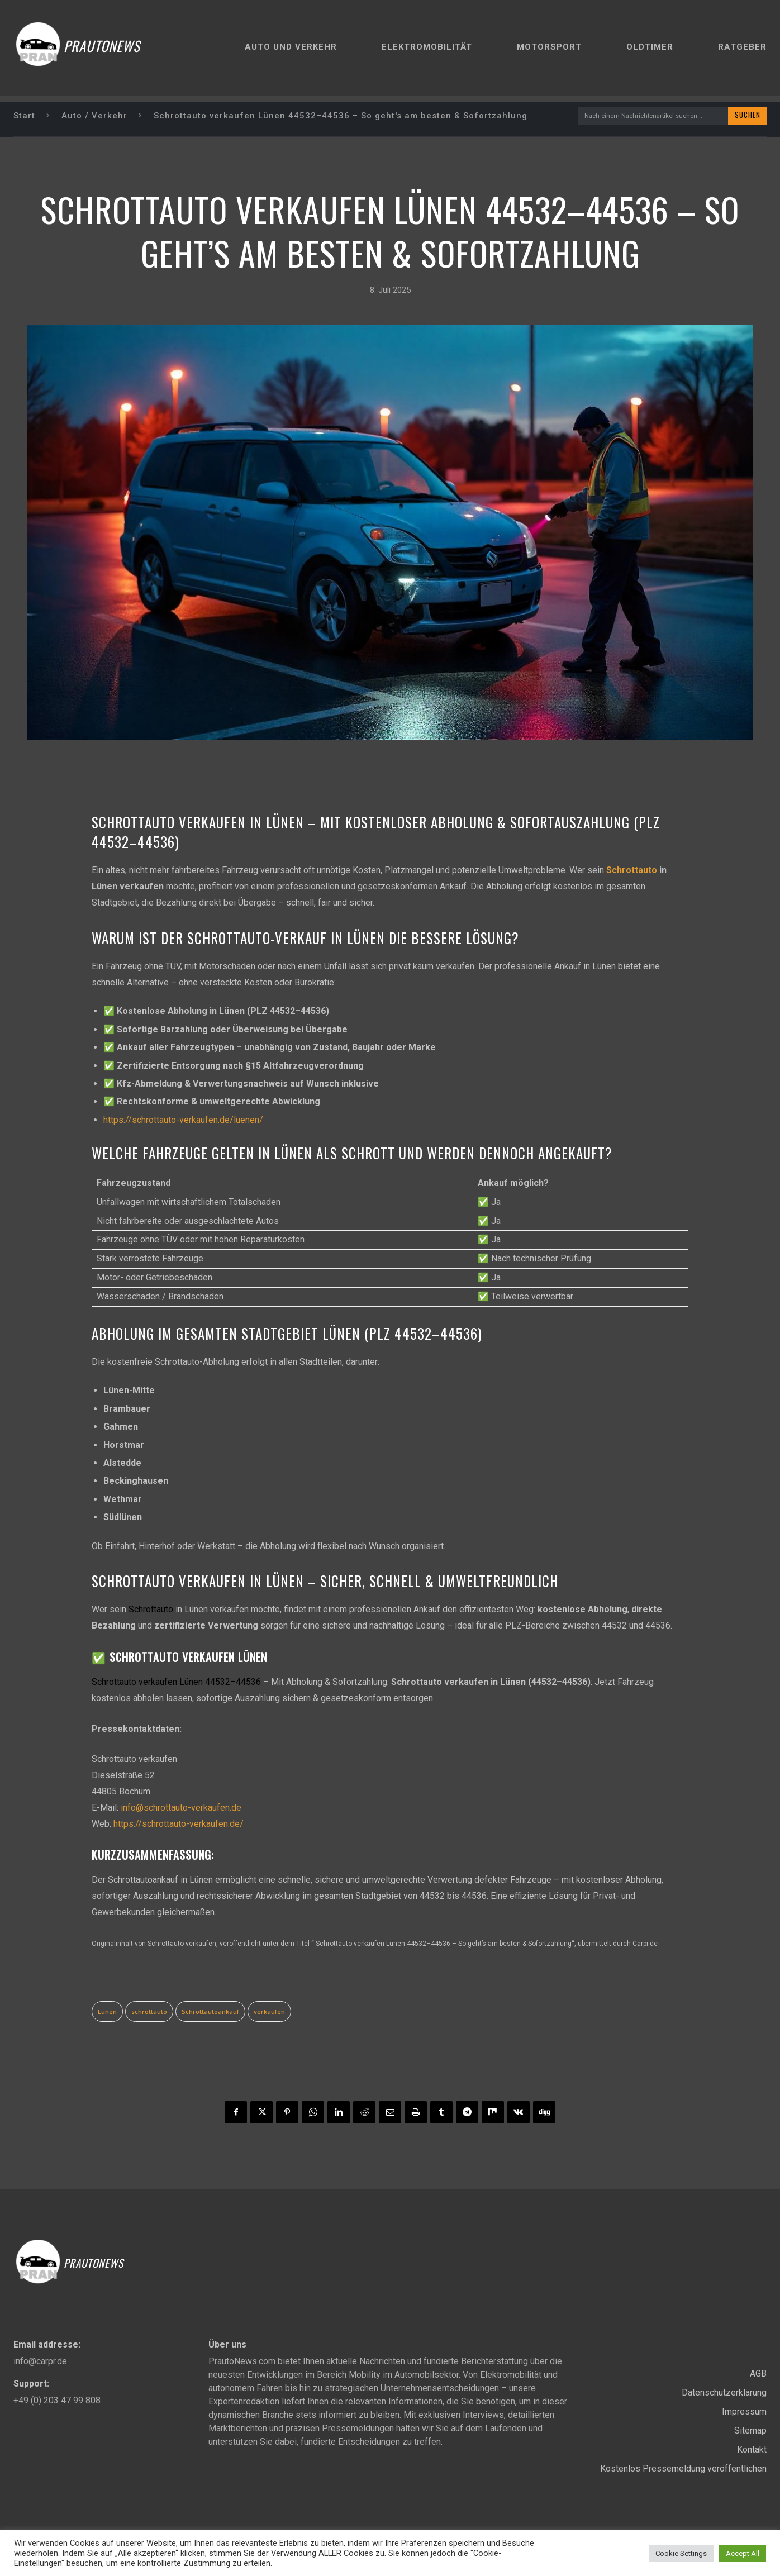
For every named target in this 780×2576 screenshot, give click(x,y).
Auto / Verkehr (94, 116)
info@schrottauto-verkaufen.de (181, 1808)
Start (24, 116)
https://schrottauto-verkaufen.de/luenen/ (183, 1121)
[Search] (745, 116)
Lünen (107, 2012)
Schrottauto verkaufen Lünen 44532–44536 (176, 1683)
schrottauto (149, 2012)
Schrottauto (631, 871)
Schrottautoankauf (210, 2012)
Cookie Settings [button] (681, 2553)
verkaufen (269, 2012)
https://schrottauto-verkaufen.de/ (178, 1825)
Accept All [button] (742, 2553)
